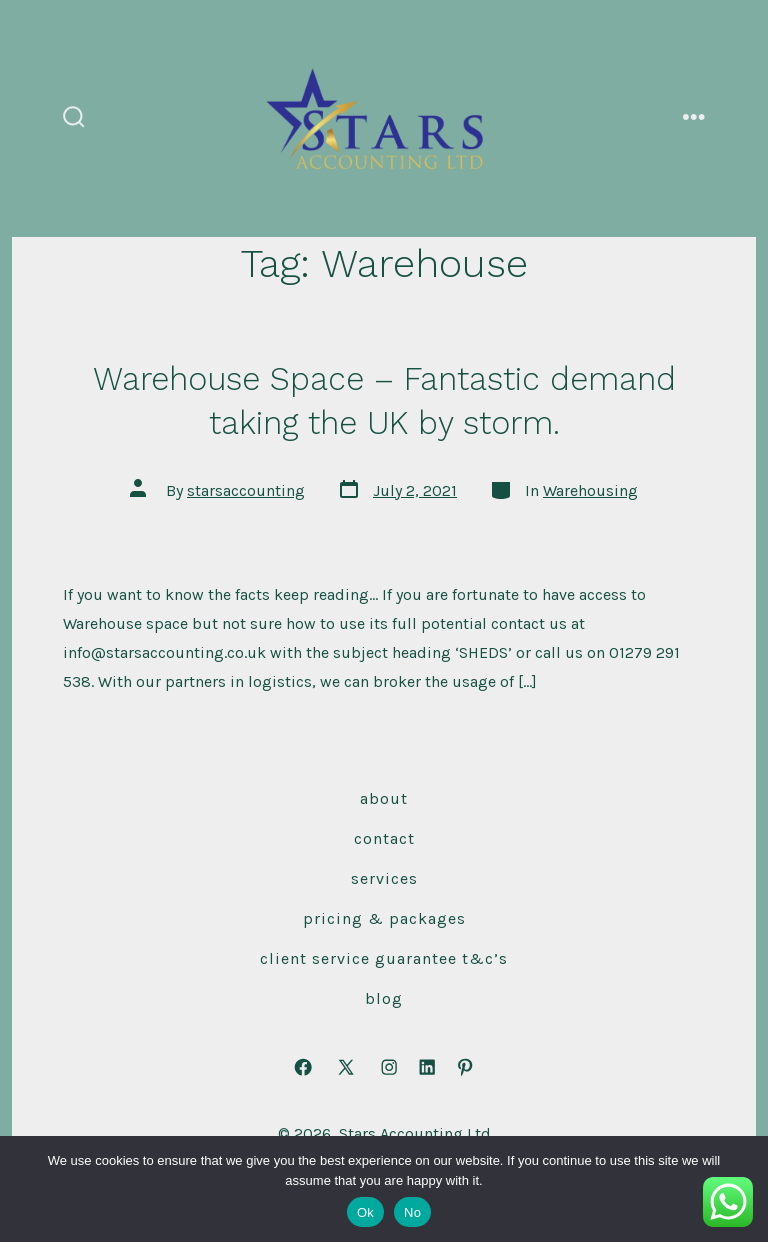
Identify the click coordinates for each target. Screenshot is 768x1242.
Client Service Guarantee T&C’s (384, 958)
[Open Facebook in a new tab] (303, 1068)
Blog (384, 998)
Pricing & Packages (384, 918)
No (412, 1212)
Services (384, 878)
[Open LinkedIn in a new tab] (427, 1068)
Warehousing (590, 490)
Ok (365, 1212)
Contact (384, 838)
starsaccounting (246, 490)
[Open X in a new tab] (346, 1068)
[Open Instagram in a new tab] (389, 1068)
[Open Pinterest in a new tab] (465, 1068)
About (384, 798)
